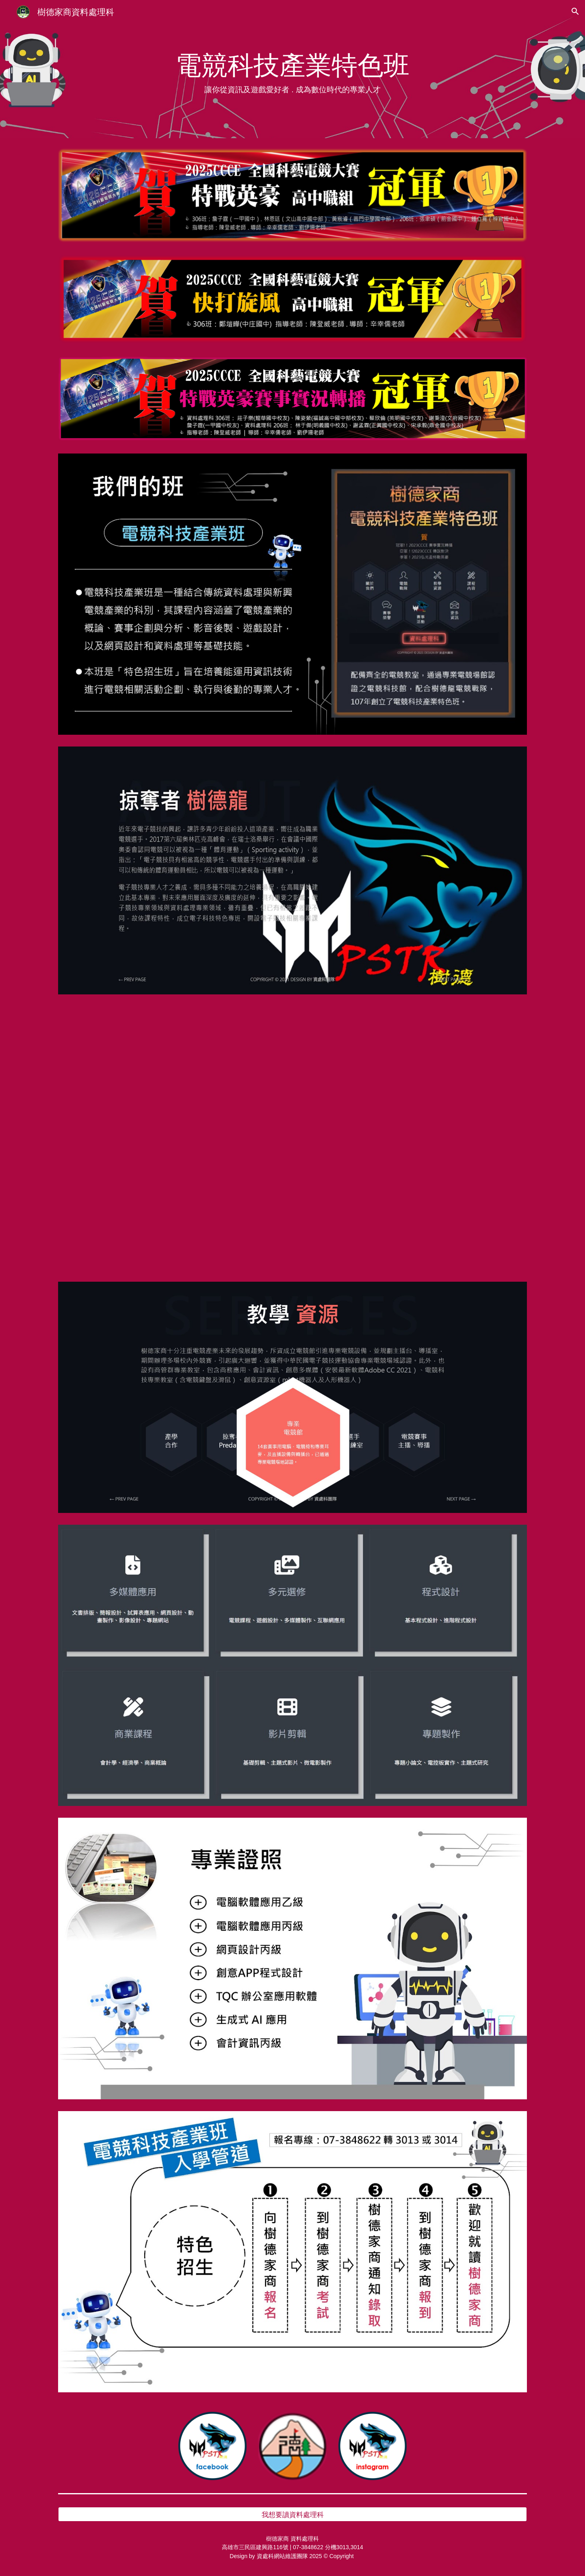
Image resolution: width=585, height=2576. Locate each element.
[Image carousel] (292, 1397)
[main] (292, 69)
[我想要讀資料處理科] (292, 2514)
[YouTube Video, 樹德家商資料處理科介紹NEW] (292, 1138)
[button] (575, 11)
